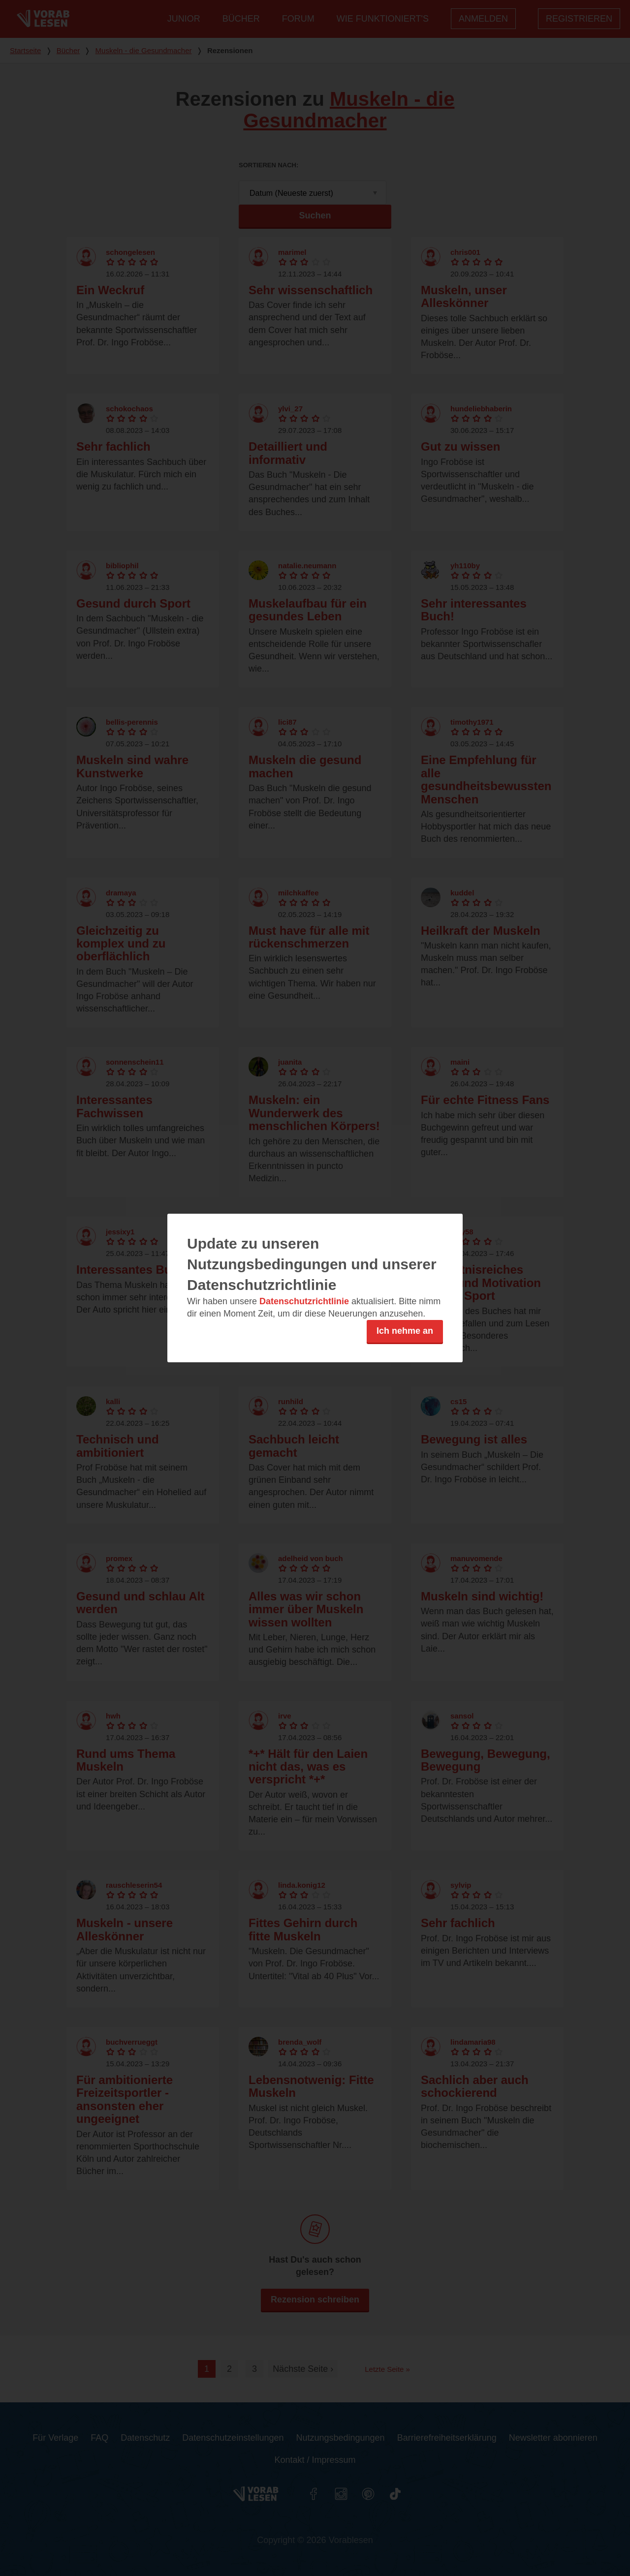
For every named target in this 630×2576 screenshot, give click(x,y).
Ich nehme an (405, 1331)
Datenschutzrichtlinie (304, 1301)
